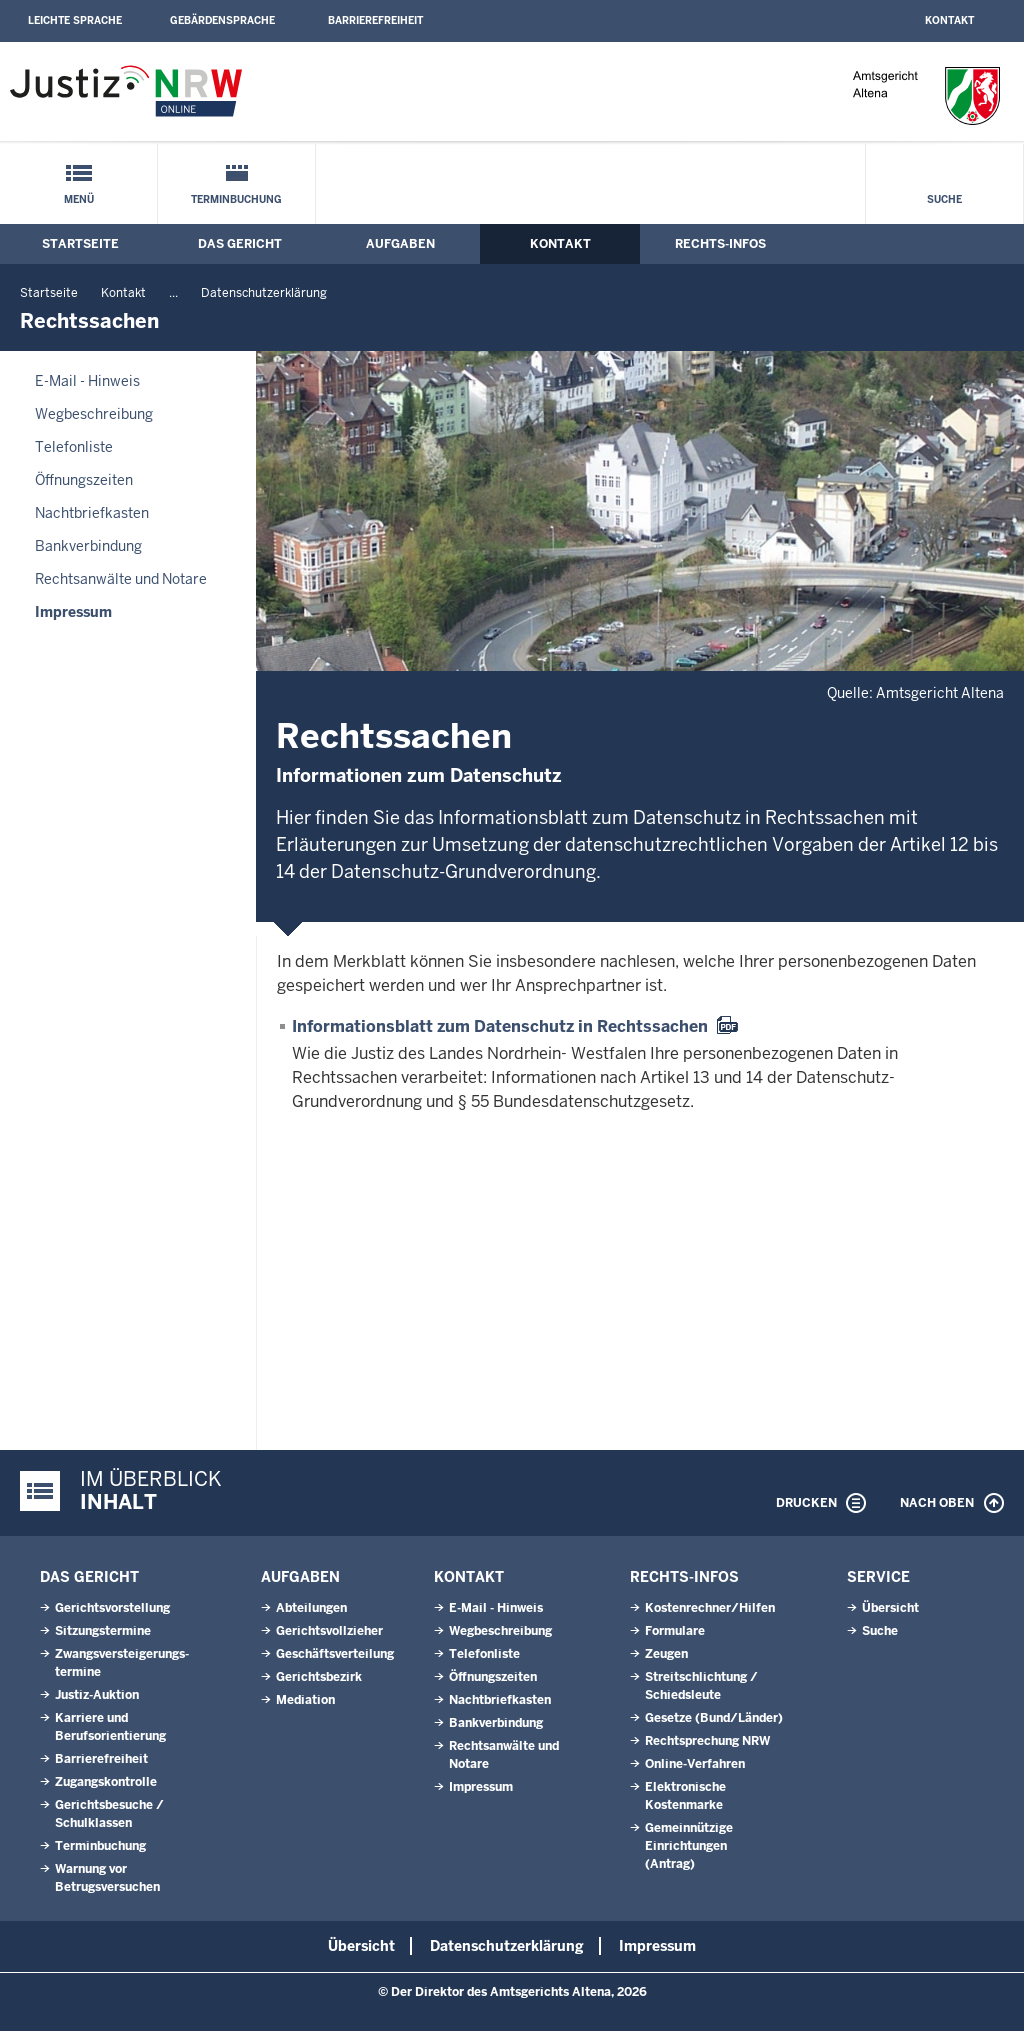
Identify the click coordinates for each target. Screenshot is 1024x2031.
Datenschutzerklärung (264, 293)
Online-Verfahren (695, 1764)
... (173, 293)
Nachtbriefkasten (92, 513)
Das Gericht (240, 244)
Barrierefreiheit (375, 20)
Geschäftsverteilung (335, 1654)
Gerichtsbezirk (319, 1677)
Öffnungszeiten (84, 480)
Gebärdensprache (222, 20)
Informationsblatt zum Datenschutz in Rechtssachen (500, 1026)
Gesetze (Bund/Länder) (714, 1718)
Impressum (73, 612)
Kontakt (949, 20)
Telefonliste (74, 447)
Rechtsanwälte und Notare (121, 579)
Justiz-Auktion (97, 1695)
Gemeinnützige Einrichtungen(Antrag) (689, 1846)
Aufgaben (400, 244)
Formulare (675, 1631)
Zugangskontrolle (106, 1782)
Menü (79, 199)
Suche (944, 199)
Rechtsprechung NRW (707, 1741)
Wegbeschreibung (94, 414)
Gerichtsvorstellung (112, 1608)
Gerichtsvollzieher (329, 1631)
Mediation (305, 1700)
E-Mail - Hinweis (87, 381)
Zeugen (666, 1654)
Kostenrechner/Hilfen (710, 1608)
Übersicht (890, 1608)
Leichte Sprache (75, 20)
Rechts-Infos (720, 244)
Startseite (80, 244)
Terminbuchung (236, 199)
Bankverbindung (88, 546)
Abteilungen (311, 1608)
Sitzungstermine (103, 1631)
